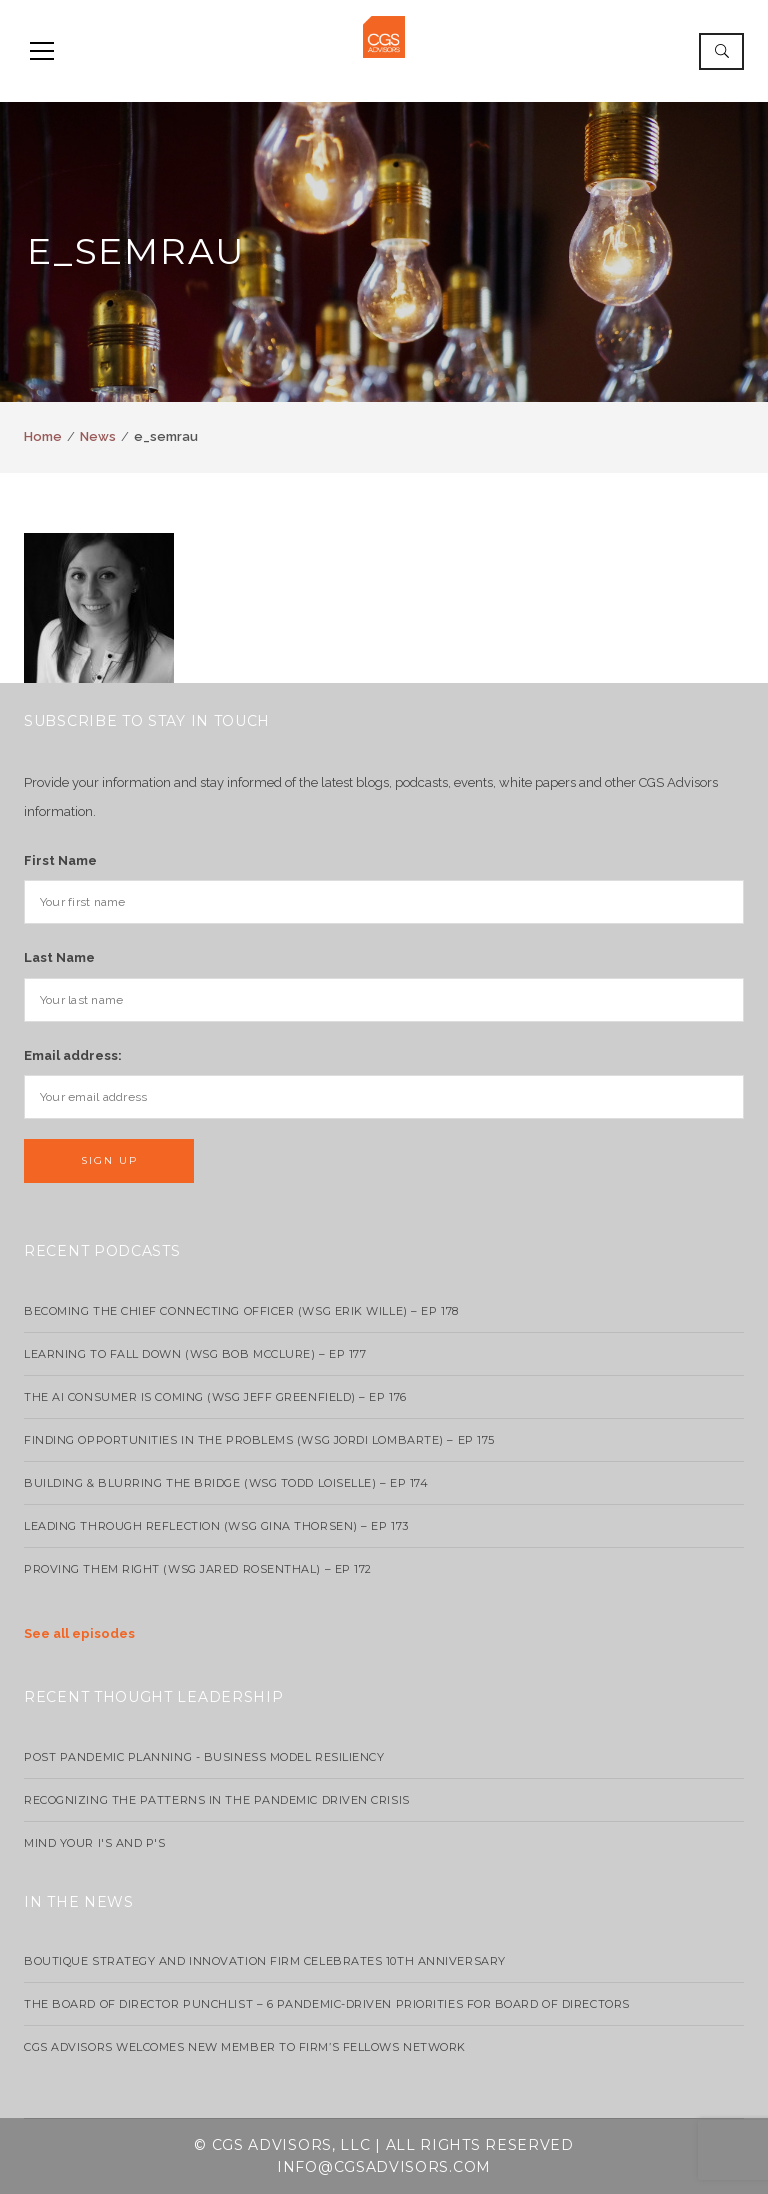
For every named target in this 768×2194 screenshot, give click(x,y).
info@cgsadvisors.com (384, 2167)
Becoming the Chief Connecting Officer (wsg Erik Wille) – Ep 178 (241, 1311)
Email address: (73, 1055)
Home (43, 436)
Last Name (59, 957)
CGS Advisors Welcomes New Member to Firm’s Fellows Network (245, 2047)
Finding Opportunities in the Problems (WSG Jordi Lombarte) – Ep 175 (259, 1440)
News (98, 436)
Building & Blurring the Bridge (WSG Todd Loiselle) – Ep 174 (226, 1483)
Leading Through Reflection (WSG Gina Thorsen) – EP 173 (216, 1526)
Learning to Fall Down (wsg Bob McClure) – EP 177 (195, 1354)
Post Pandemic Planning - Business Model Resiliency (204, 1757)
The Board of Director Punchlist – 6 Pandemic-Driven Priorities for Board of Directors (327, 2004)
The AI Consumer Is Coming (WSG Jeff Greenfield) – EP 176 (215, 1397)
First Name (60, 860)
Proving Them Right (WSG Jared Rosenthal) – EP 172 (198, 1569)
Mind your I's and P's (95, 1843)
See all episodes (79, 1633)
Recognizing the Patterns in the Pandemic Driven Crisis (217, 1800)
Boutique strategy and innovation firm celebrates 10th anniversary (265, 1961)
